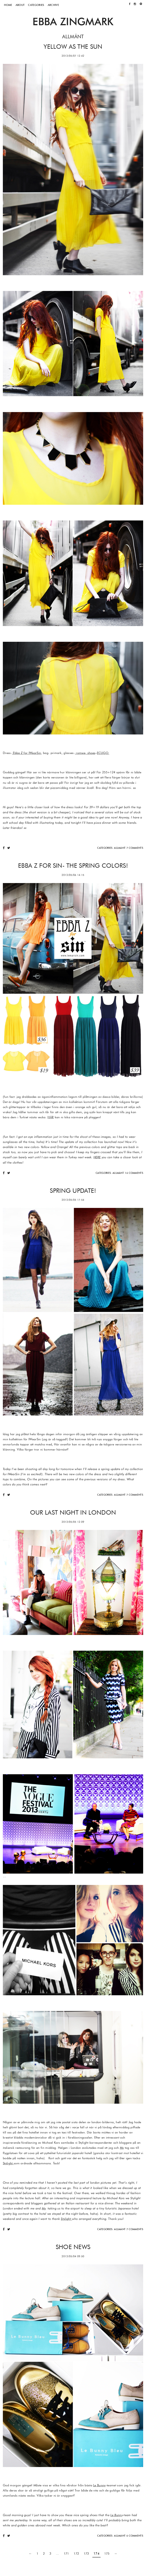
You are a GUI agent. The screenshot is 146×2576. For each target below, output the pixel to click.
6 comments (134, 2535)
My (122, 2148)
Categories (36, 4)
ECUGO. (103, 753)
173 (86, 2553)
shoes (90, 753)
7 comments (134, 847)
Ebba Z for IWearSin (26, 753)
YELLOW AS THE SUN (73, 46)
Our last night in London (73, 1512)
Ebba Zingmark (73, 21)
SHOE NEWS (73, 2247)
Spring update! (73, 1190)
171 (66, 2553)
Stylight (8, 2163)
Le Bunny (99, 2485)
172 (76, 2553)
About (20, 4)
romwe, (80, 753)
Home (8, 4)
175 (107, 2553)
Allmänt (119, 847)
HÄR (51, 1117)
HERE (97, 1157)
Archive (53, 4)
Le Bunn (115, 2515)
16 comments (134, 1173)
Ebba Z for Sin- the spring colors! (73, 865)
